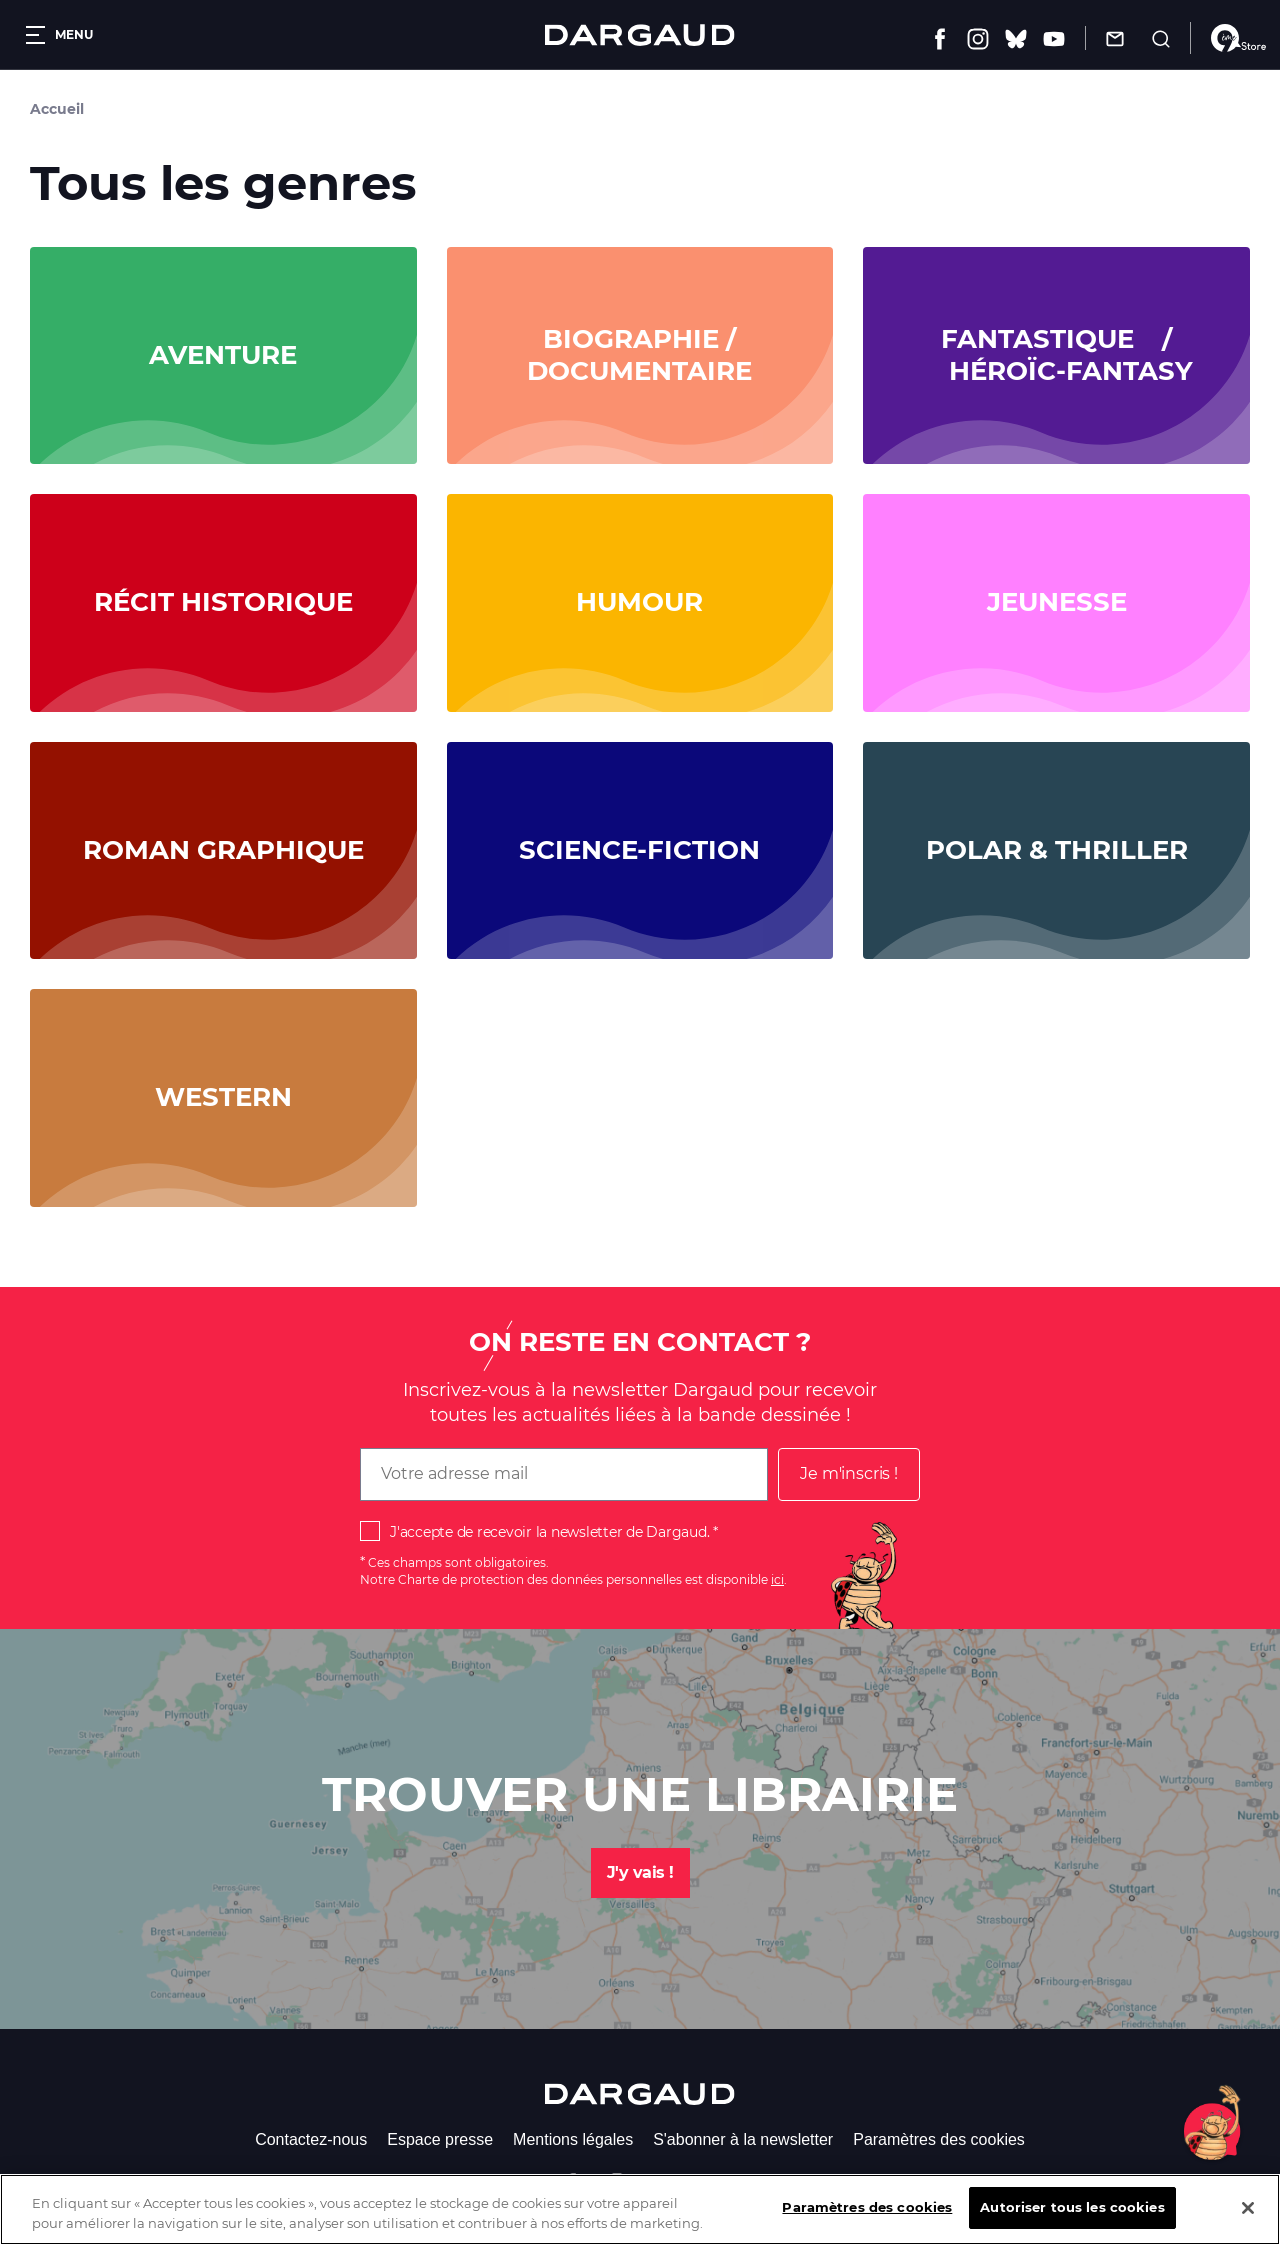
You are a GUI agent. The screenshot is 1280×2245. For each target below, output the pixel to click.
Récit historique (223, 602)
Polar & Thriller (1057, 850)
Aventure (223, 355)
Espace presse (440, 2139)
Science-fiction (639, 850)
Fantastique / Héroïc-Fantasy (1057, 355)
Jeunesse (1057, 602)
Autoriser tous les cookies (1072, 2219)
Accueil (57, 109)
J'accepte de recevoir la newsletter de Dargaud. (549, 1532)
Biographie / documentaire (639, 355)
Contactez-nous (311, 2139)
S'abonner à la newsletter (743, 2139)
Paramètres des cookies (939, 2139)
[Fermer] (1248, 2219)
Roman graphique (223, 850)
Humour (639, 602)
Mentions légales (573, 2139)
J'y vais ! (640, 1872)
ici (777, 1579)
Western (223, 1097)
